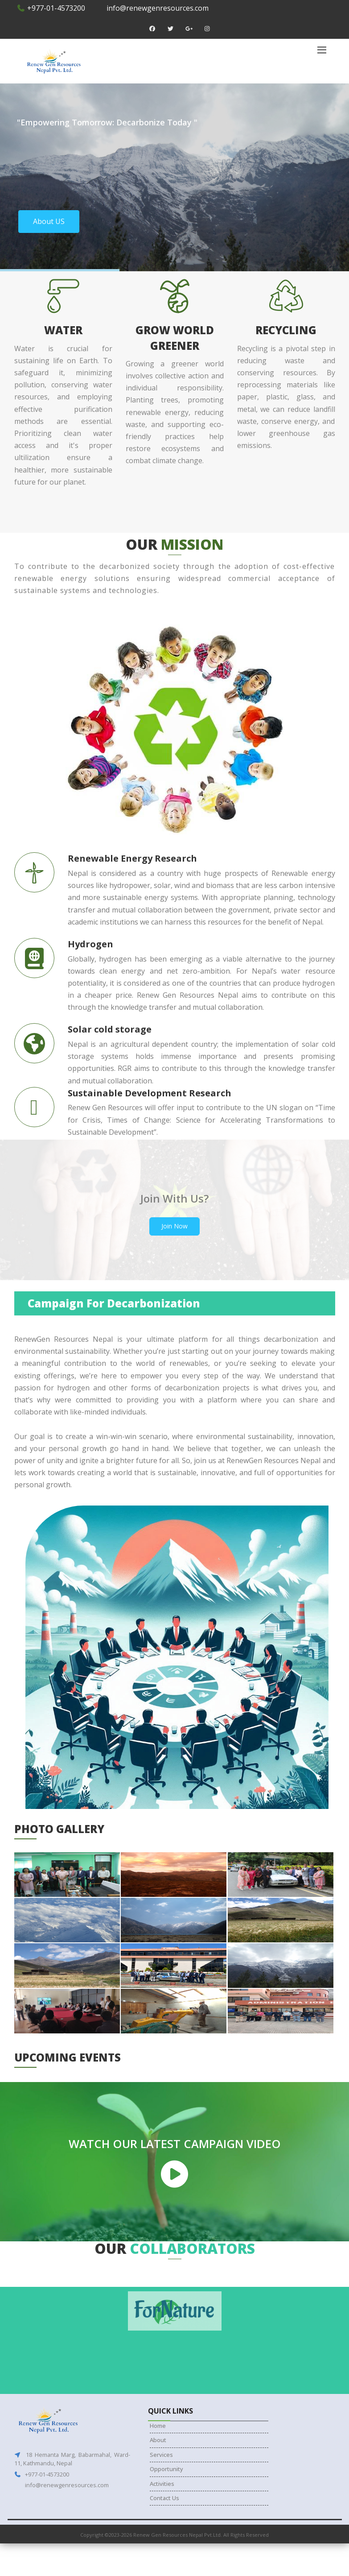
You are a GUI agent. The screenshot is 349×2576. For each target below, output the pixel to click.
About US (49, 221)
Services (161, 2455)
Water (63, 330)
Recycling (285, 330)
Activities (162, 2484)
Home (158, 2426)
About (158, 2440)
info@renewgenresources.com (157, 8)
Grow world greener (174, 338)
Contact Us (164, 2498)
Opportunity (166, 2469)
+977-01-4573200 (50, 8)
